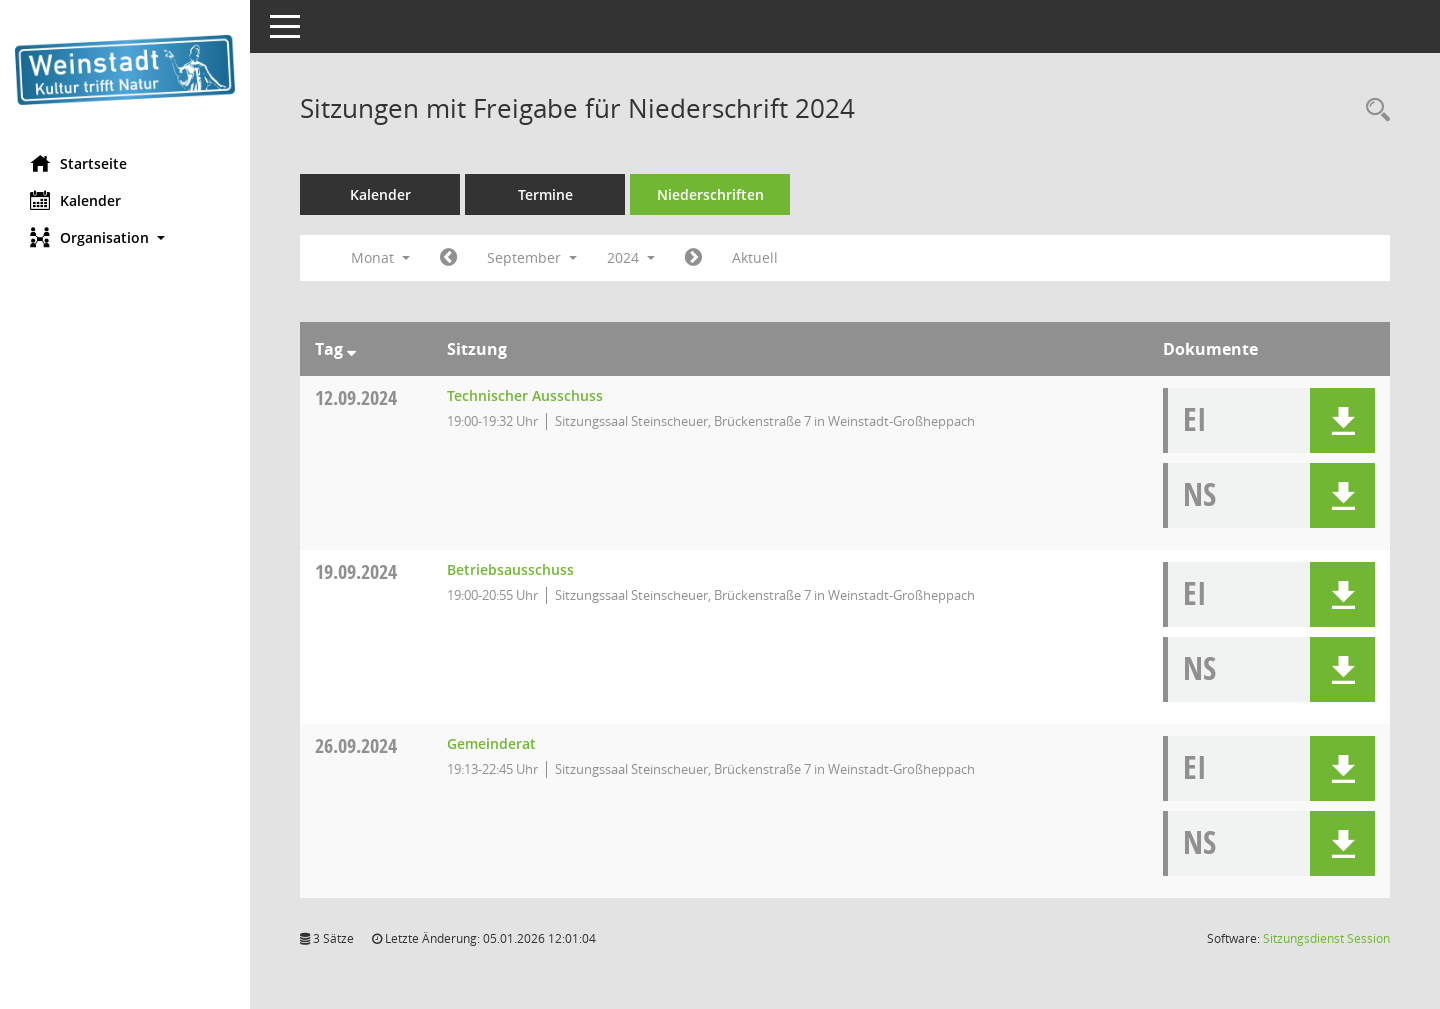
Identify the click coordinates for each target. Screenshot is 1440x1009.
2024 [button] (631, 257)
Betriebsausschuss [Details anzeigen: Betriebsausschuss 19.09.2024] (510, 569)
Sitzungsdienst (1326, 938)
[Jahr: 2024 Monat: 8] (448, 258)
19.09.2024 (356, 571)
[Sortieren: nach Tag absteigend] (351, 349)
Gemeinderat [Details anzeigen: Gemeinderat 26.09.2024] (491, 743)
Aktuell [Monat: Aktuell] (755, 257)
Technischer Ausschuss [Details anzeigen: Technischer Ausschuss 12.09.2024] (525, 395)
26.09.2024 (356, 745)
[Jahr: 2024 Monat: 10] (693, 258)
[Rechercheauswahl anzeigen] (1373, 110)
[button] (125, 237)
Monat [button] (380, 257)
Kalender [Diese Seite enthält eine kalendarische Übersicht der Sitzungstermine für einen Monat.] (75, 200)
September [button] (532, 257)
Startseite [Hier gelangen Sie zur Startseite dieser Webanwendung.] (78, 163)
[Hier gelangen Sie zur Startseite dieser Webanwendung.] (125, 70)
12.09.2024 (356, 397)
